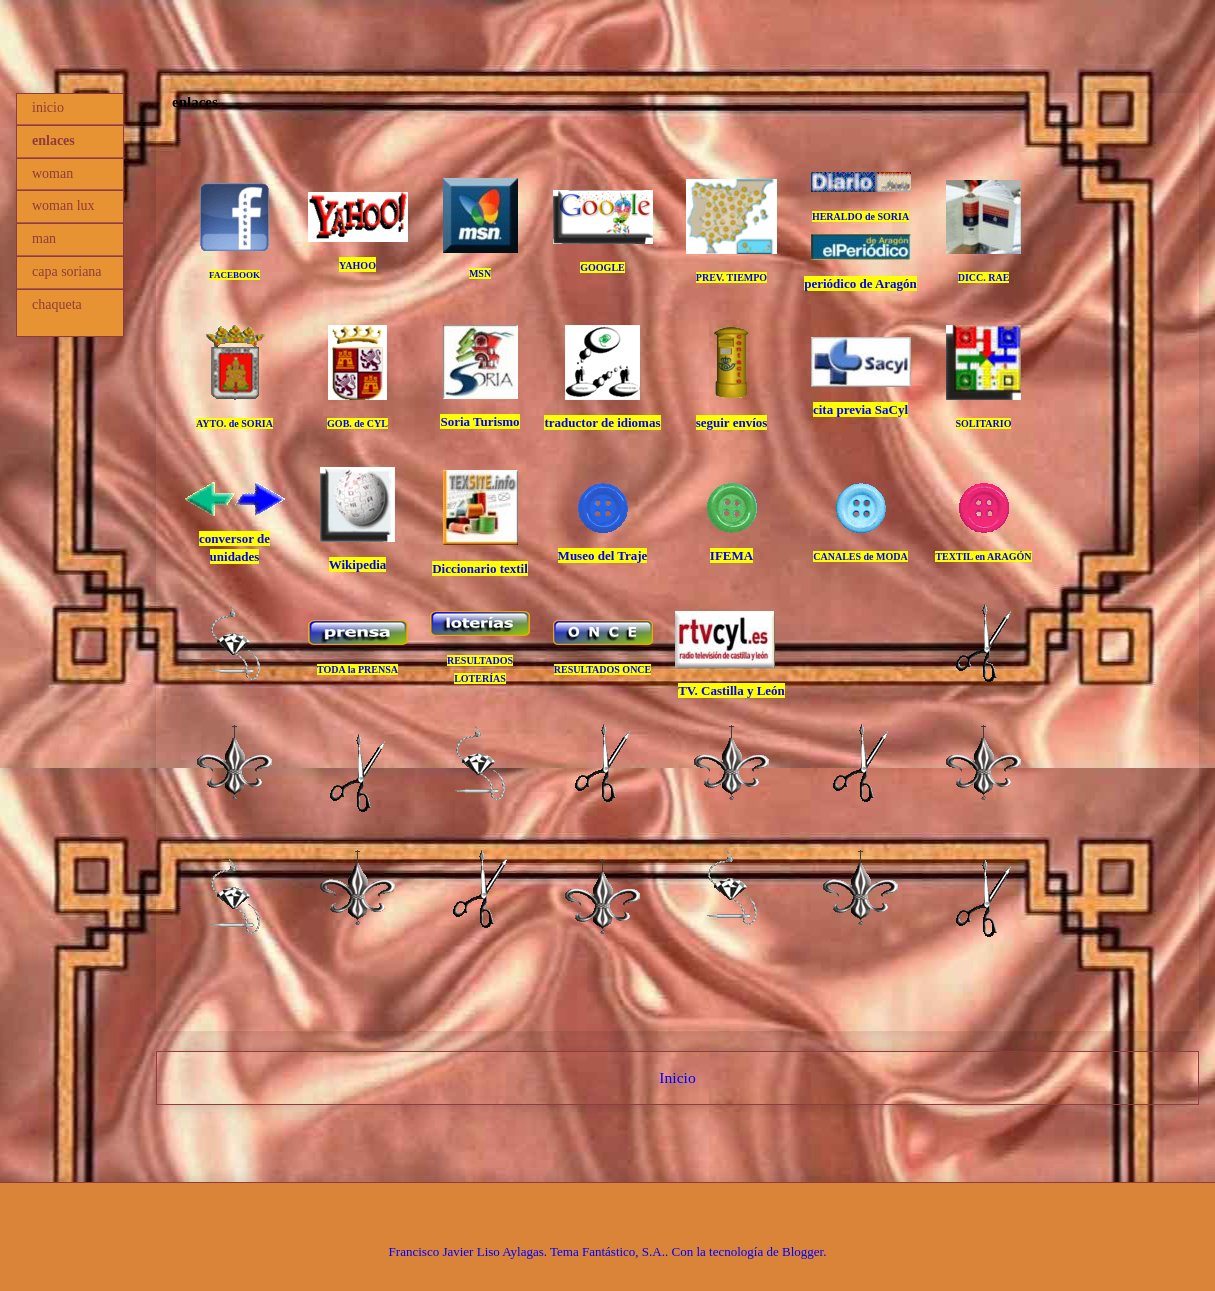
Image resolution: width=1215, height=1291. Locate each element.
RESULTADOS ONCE (603, 669)
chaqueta (57, 304)
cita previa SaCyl (860, 409)
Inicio (677, 1077)
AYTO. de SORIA (234, 423)
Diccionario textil (480, 568)
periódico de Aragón (860, 283)
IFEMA (731, 555)
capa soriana (67, 271)
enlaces (53, 140)
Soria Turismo (479, 421)
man (44, 238)
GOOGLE (602, 267)
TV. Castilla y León (731, 690)
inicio (48, 107)
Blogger (802, 1251)
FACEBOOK (234, 275)
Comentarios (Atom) (714, 1129)
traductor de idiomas (602, 422)
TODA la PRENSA (357, 669)
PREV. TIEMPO (731, 277)
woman (52, 173)
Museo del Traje (603, 555)
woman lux (63, 205)
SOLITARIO (984, 423)
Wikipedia (358, 564)
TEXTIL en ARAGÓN (983, 556)
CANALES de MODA (860, 556)
